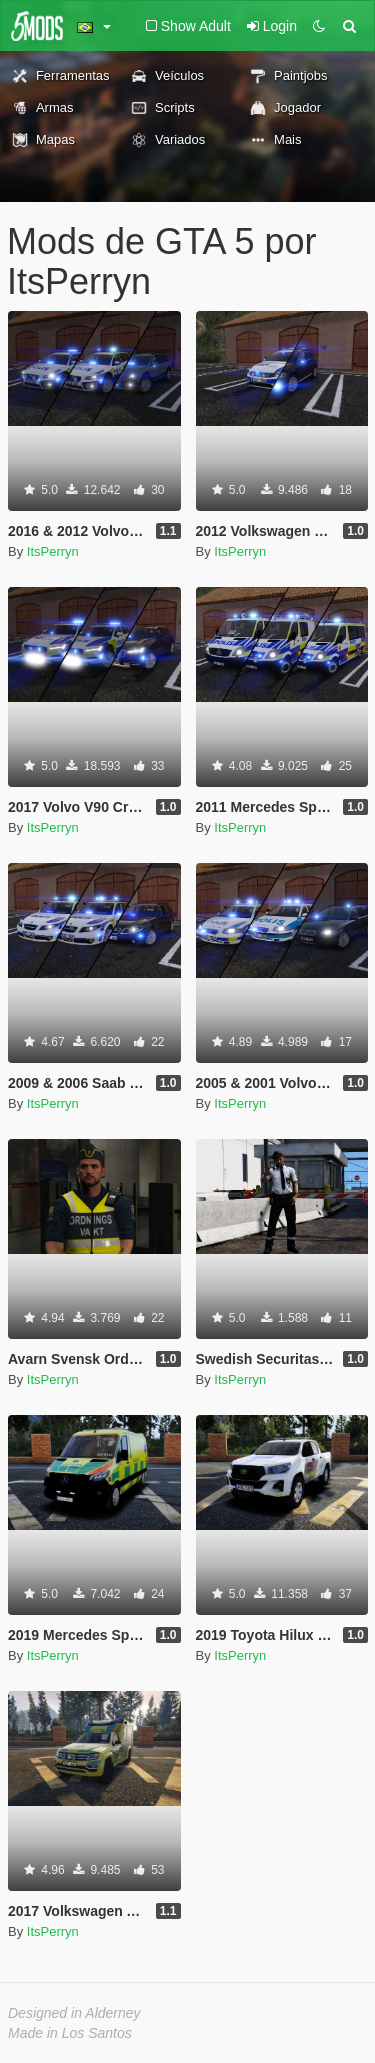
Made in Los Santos (70, 2033)
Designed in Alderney (74, 2013)
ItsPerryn (53, 551)
